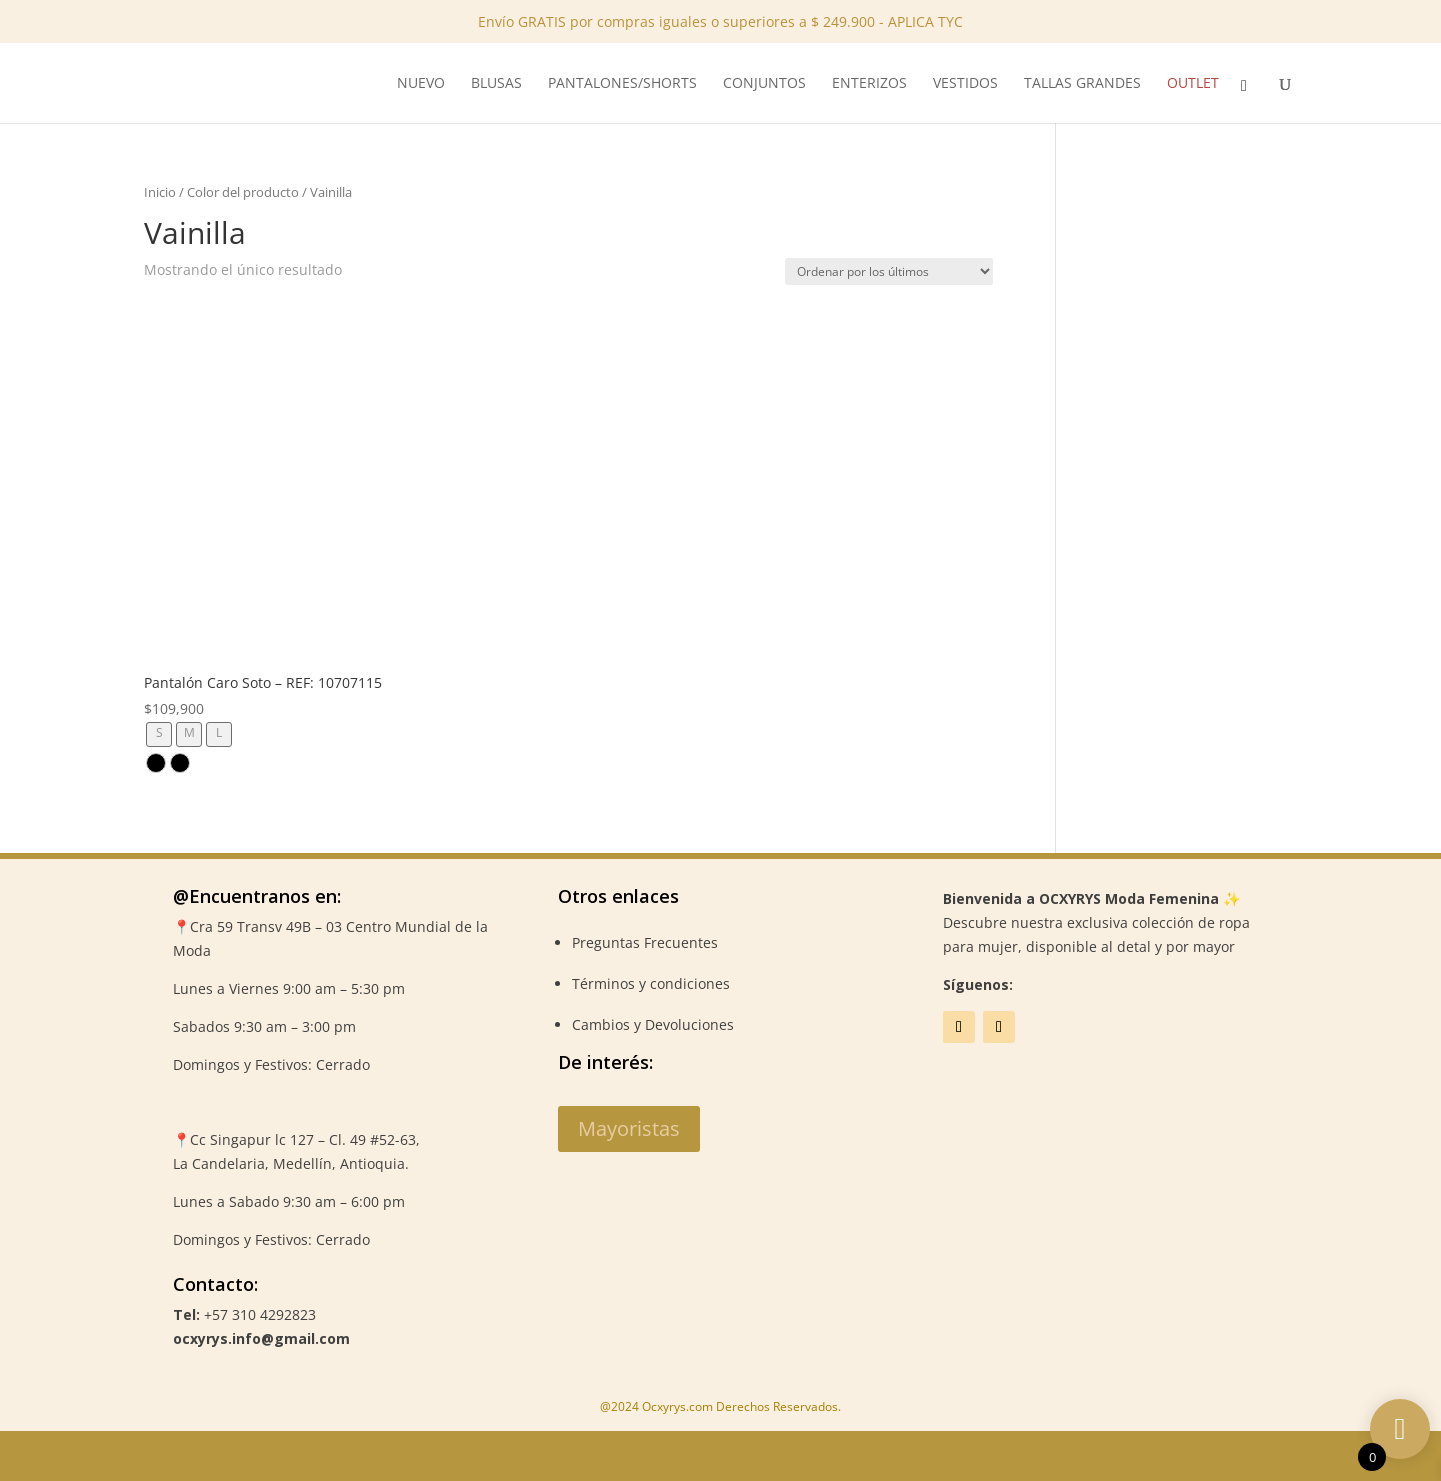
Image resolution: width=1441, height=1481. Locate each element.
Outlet (1193, 84)
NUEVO (421, 84)
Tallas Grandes (1082, 84)
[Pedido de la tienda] (889, 271)
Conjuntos (764, 84)
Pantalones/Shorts (622, 84)
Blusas (496, 84)
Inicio (160, 192)
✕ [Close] (1419, 62)
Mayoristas (629, 1128)
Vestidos (965, 84)
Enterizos (869, 84)
